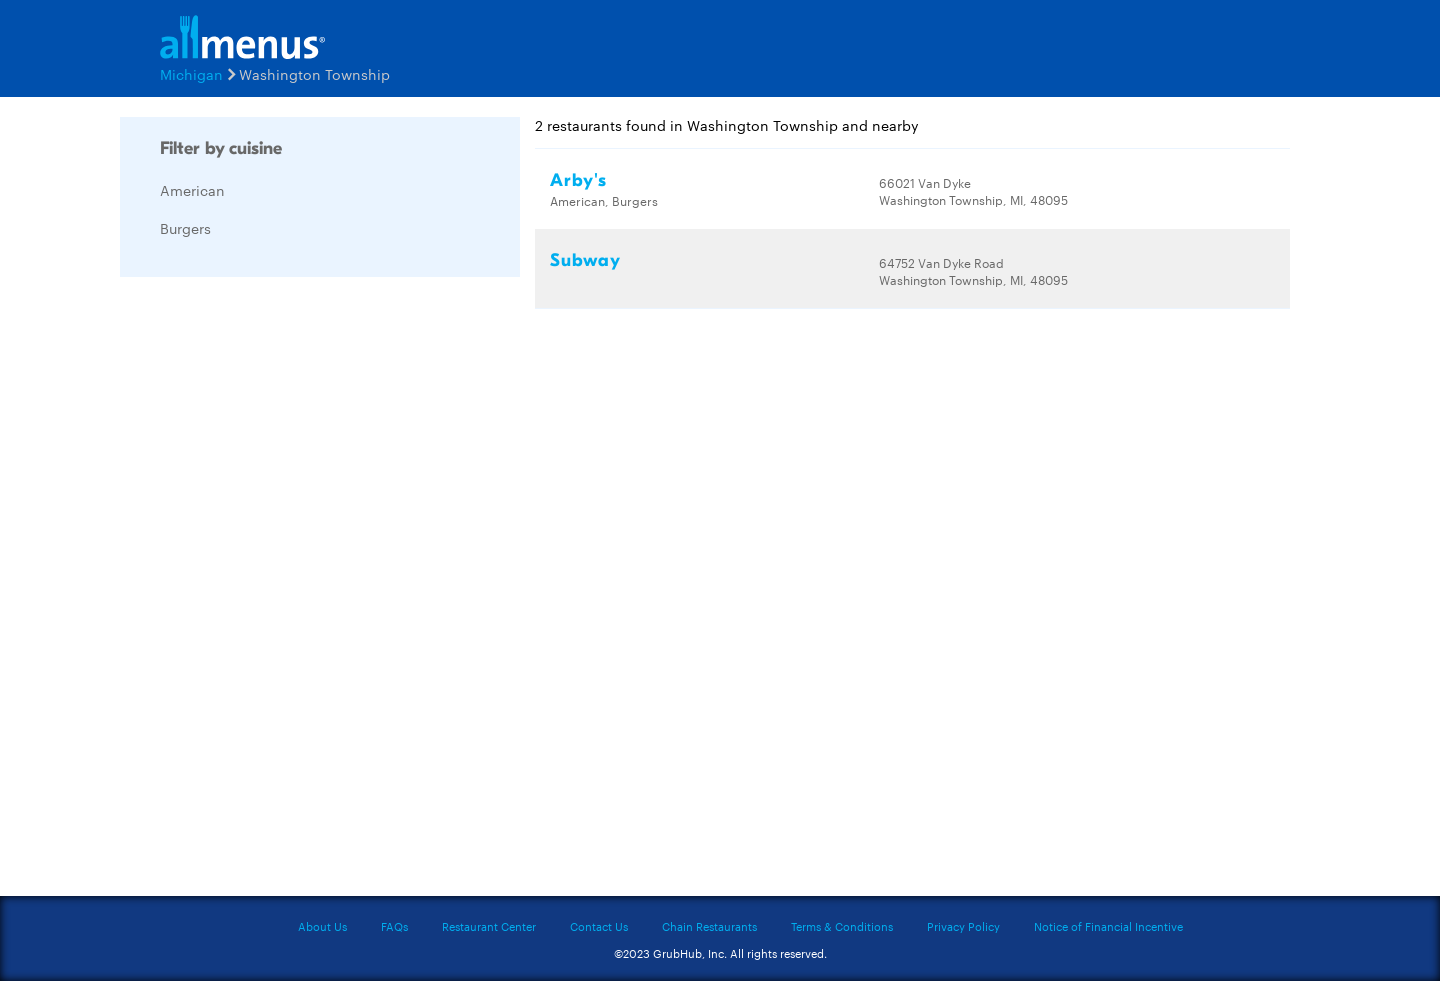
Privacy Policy (963, 926)
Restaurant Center (489, 926)
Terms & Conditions (842, 926)
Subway (585, 260)
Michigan (191, 74)
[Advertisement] (270, 592)
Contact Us (599, 926)
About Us (322, 926)
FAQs (394, 926)
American (192, 190)
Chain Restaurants (709, 926)
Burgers (185, 228)
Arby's (578, 180)
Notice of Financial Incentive (1108, 926)
